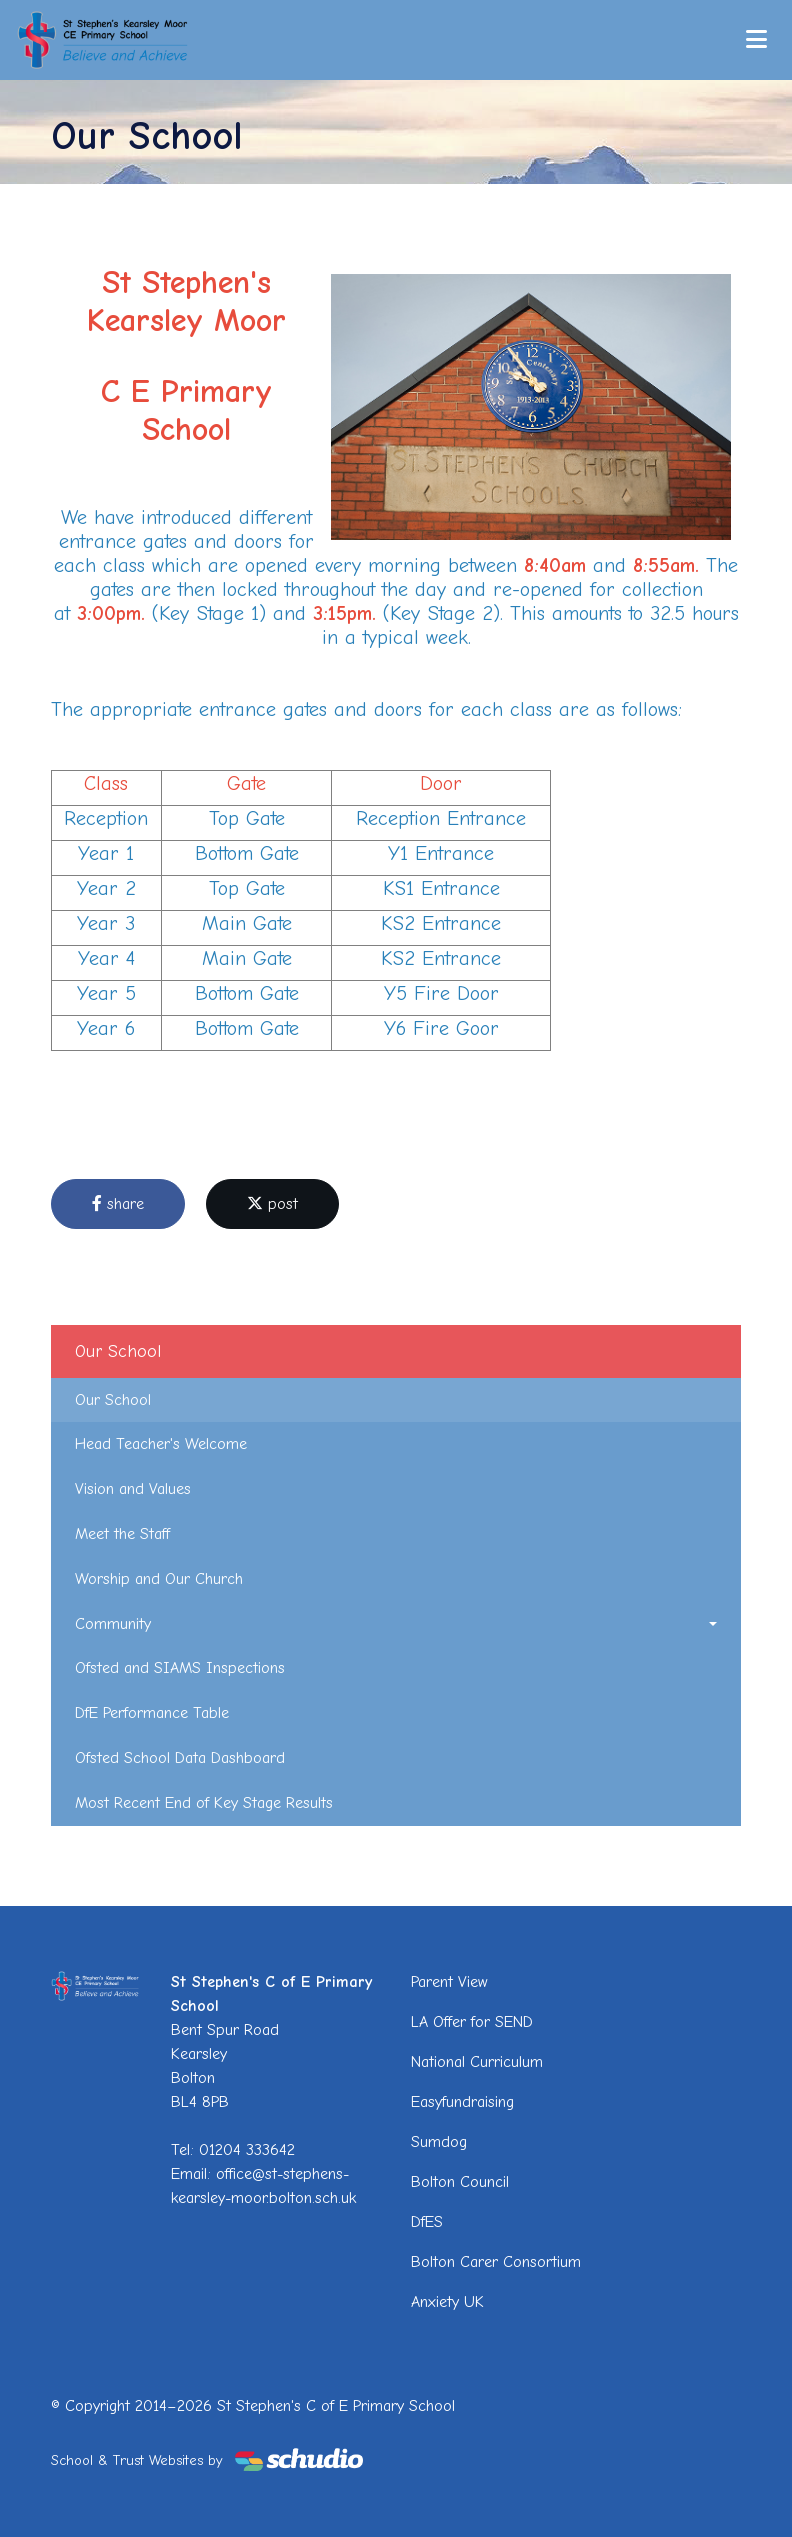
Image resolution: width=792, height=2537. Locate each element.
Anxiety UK (447, 2302)
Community (113, 1624)
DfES (427, 2222)
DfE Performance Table (152, 1713)
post (272, 1204)
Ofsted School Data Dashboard (180, 1758)
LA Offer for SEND (472, 2022)
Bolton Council (460, 2182)
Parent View (449, 1982)
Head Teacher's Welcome (161, 1444)
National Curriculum (477, 2062)
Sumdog (439, 2142)
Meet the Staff (122, 1534)
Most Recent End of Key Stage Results (204, 1803)
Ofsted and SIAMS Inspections (180, 1668)
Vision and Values (133, 1489)
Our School (113, 1400)
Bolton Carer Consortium (496, 2262)
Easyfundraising (462, 2102)
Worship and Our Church (159, 1579)
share (118, 1204)
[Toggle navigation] (756, 39)
